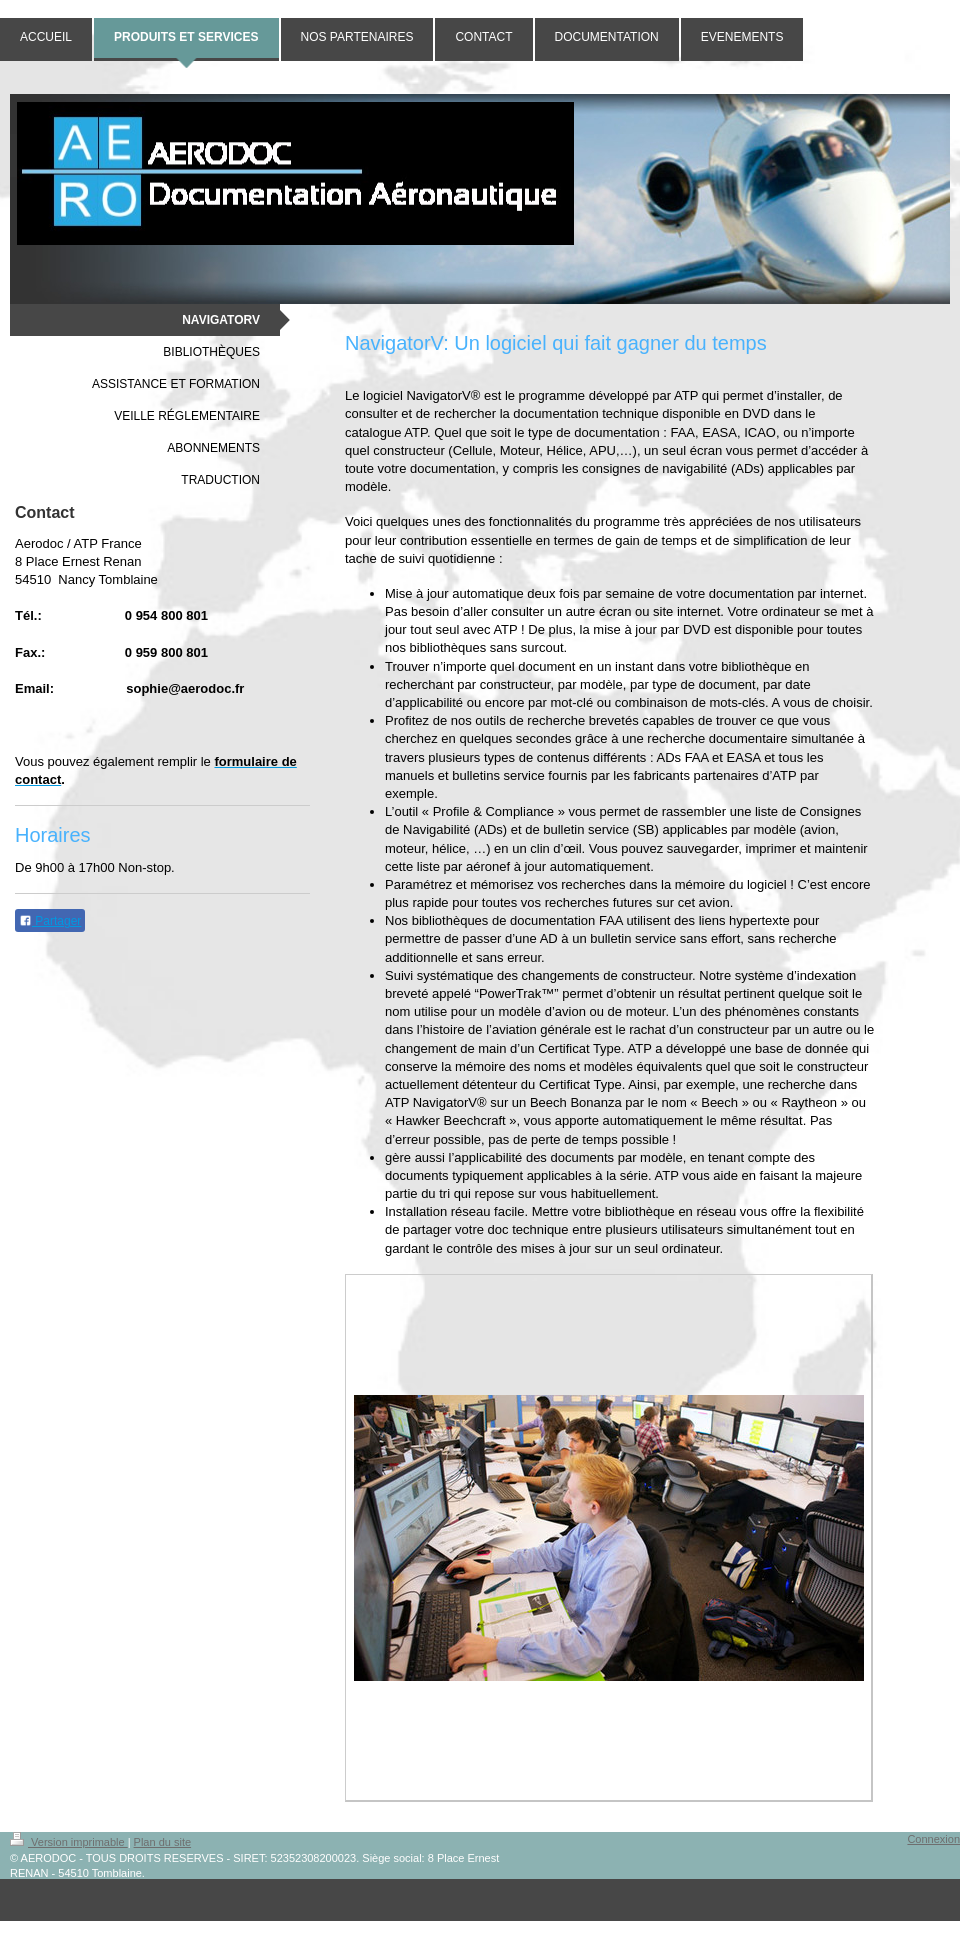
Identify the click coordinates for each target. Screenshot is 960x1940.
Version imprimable (69, 1842)
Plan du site (162, 1842)
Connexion (933, 1839)
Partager (50, 921)
